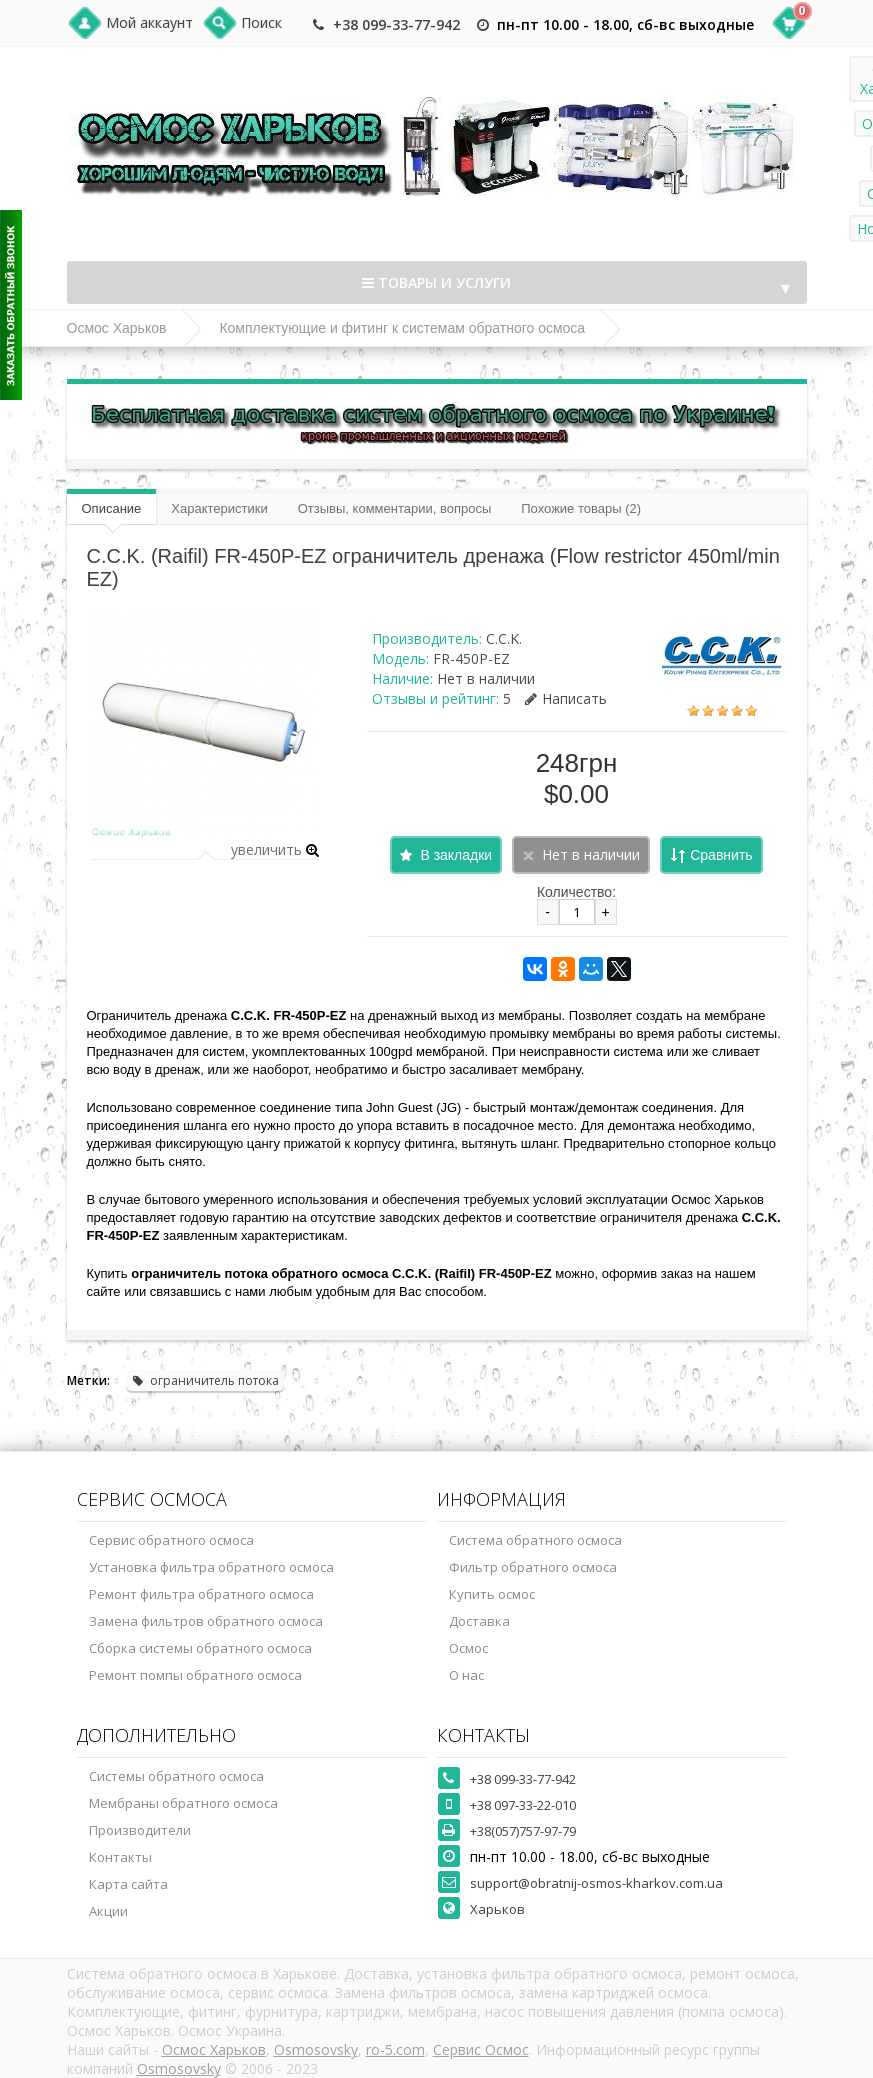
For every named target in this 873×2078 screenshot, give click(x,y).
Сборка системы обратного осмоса (200, 1648)
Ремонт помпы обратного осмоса (195, 1675)
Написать (566, 698)
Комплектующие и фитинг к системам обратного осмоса (402, 328)
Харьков (497, 1909)
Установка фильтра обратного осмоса (211, 1567)
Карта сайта (128, 1884)
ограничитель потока (205, 1380)
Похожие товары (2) (581, 508)
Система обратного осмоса (535, 1540)
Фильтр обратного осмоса (533, 1567)
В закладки (456, 855)
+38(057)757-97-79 (523, 1831)
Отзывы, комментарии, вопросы (395, 508)
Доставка (479, 1621)
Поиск (261, 22)
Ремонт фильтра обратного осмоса (201, 1594)
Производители (140, 1830)
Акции (108, 1911)
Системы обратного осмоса (176, 1776)
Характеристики (219, 508)
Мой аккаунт (149, 22)
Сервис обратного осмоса (171, 1540)
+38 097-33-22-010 (523, 1805)
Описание (112, 508)
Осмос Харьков (117, 328)
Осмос (468, 1648)
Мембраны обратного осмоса (183, 1803)
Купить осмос (492, 1594)
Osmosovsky (316, 2049)
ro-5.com (395, 2049)
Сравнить (721, 855)
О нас (466, 1675)
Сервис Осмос (481, 2049)
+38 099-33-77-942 (396, 24)
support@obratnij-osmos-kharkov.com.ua (596, 1883)
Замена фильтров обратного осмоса (206, 1621)
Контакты (120, 1857)
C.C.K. (504, 638)
